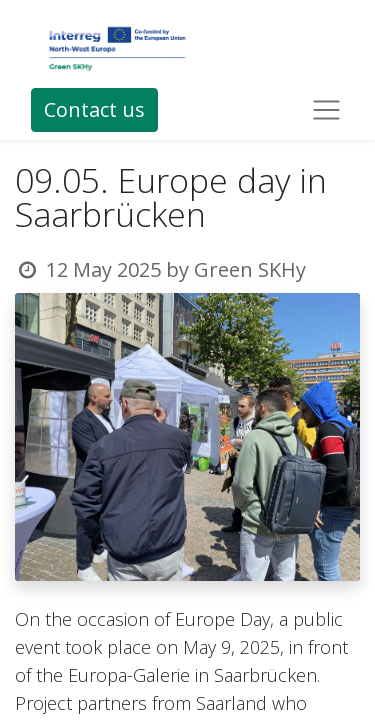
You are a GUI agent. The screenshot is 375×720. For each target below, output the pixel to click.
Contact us (94, 109)
